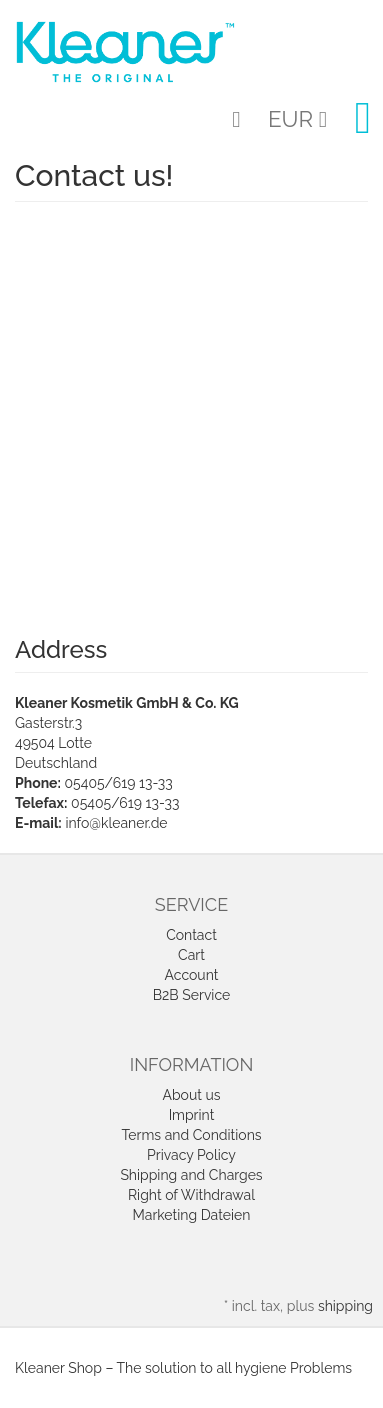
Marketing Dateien (192, 1215)
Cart (191, 955)
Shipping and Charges (191, 1175)
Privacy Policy (191, 1155)
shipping (345, 1306)
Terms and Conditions (191, 1135)
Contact (191, 935)
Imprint (192, 1115)
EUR (297, 119)
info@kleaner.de (116, 823)
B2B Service (192, 995)
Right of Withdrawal (191, 1195)
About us (191, 1095)
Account (192, 975)
